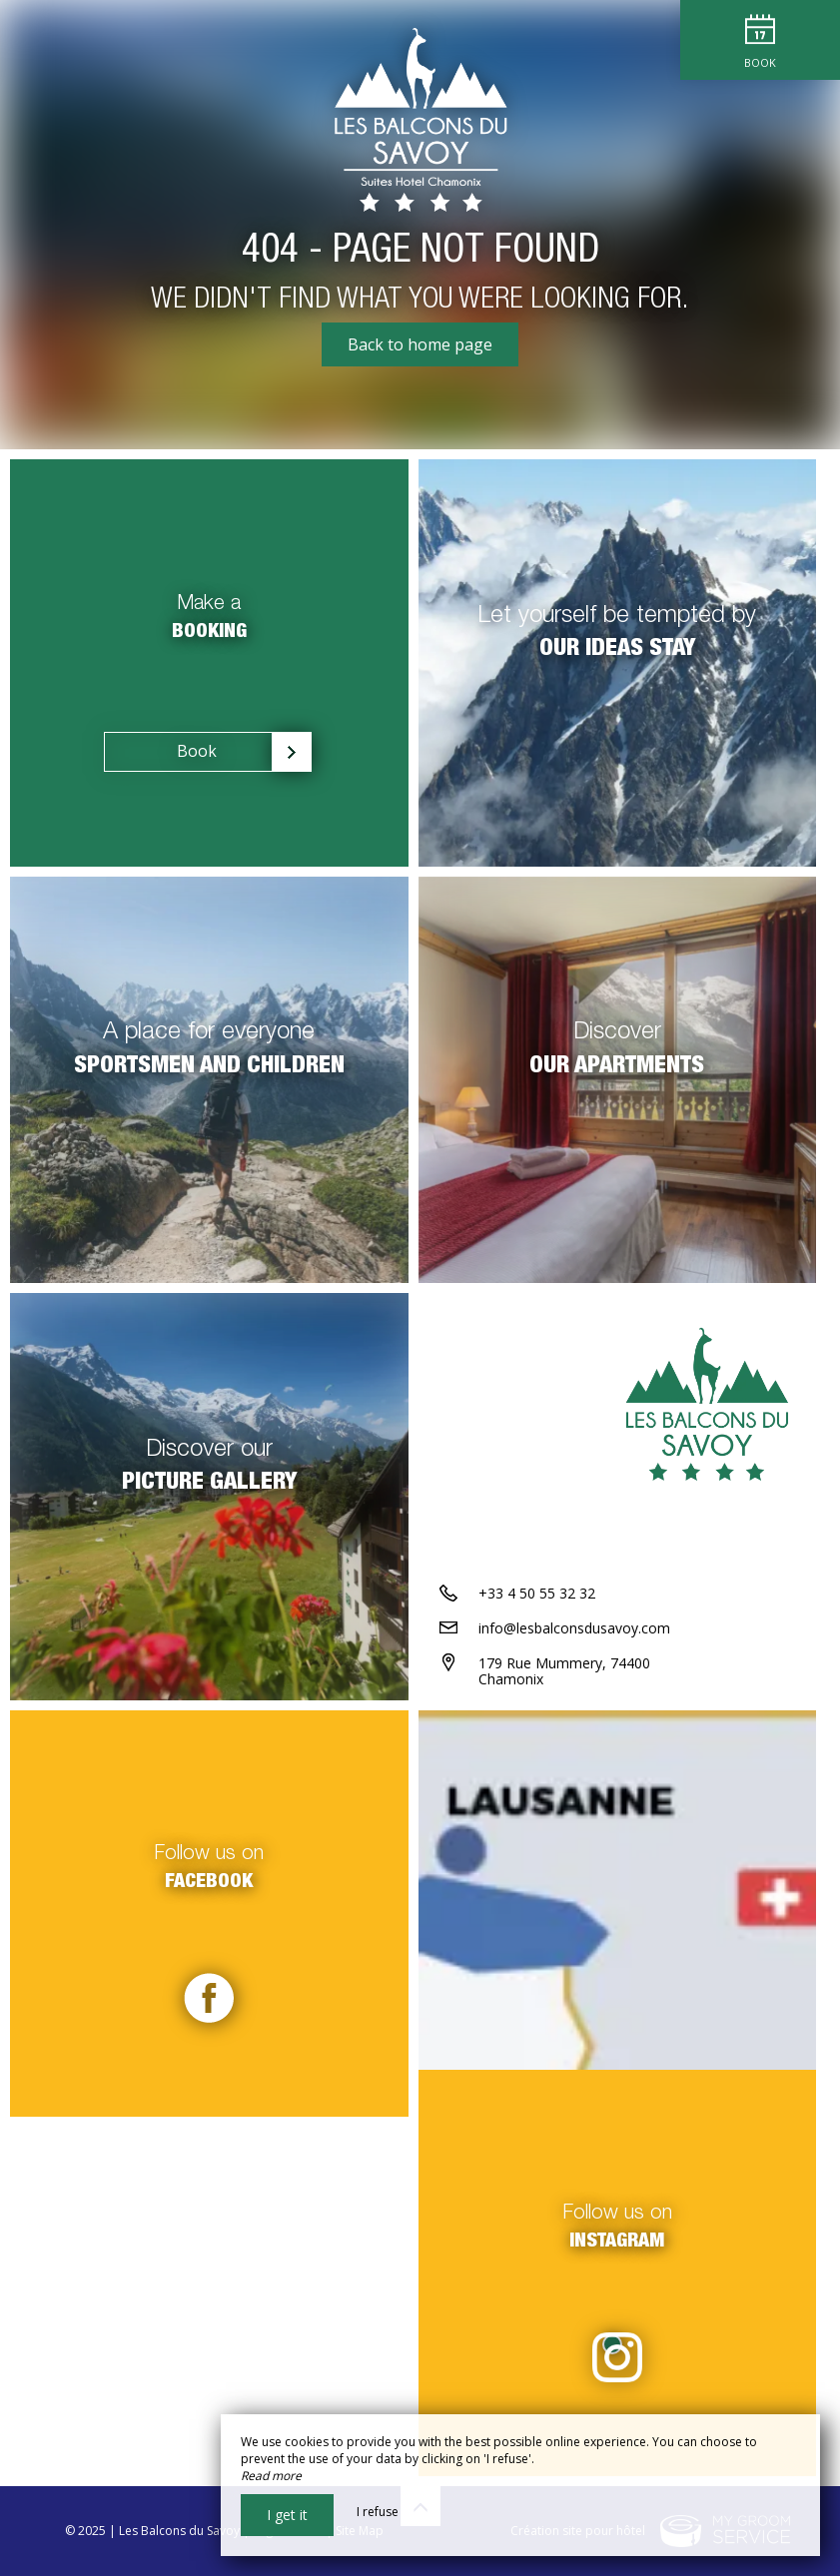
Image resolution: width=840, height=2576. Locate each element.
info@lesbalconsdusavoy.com (574, 1627)
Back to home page (420, 344)
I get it (287, 2514)
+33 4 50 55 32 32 (536, 1593)
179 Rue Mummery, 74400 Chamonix (564, 1671)
